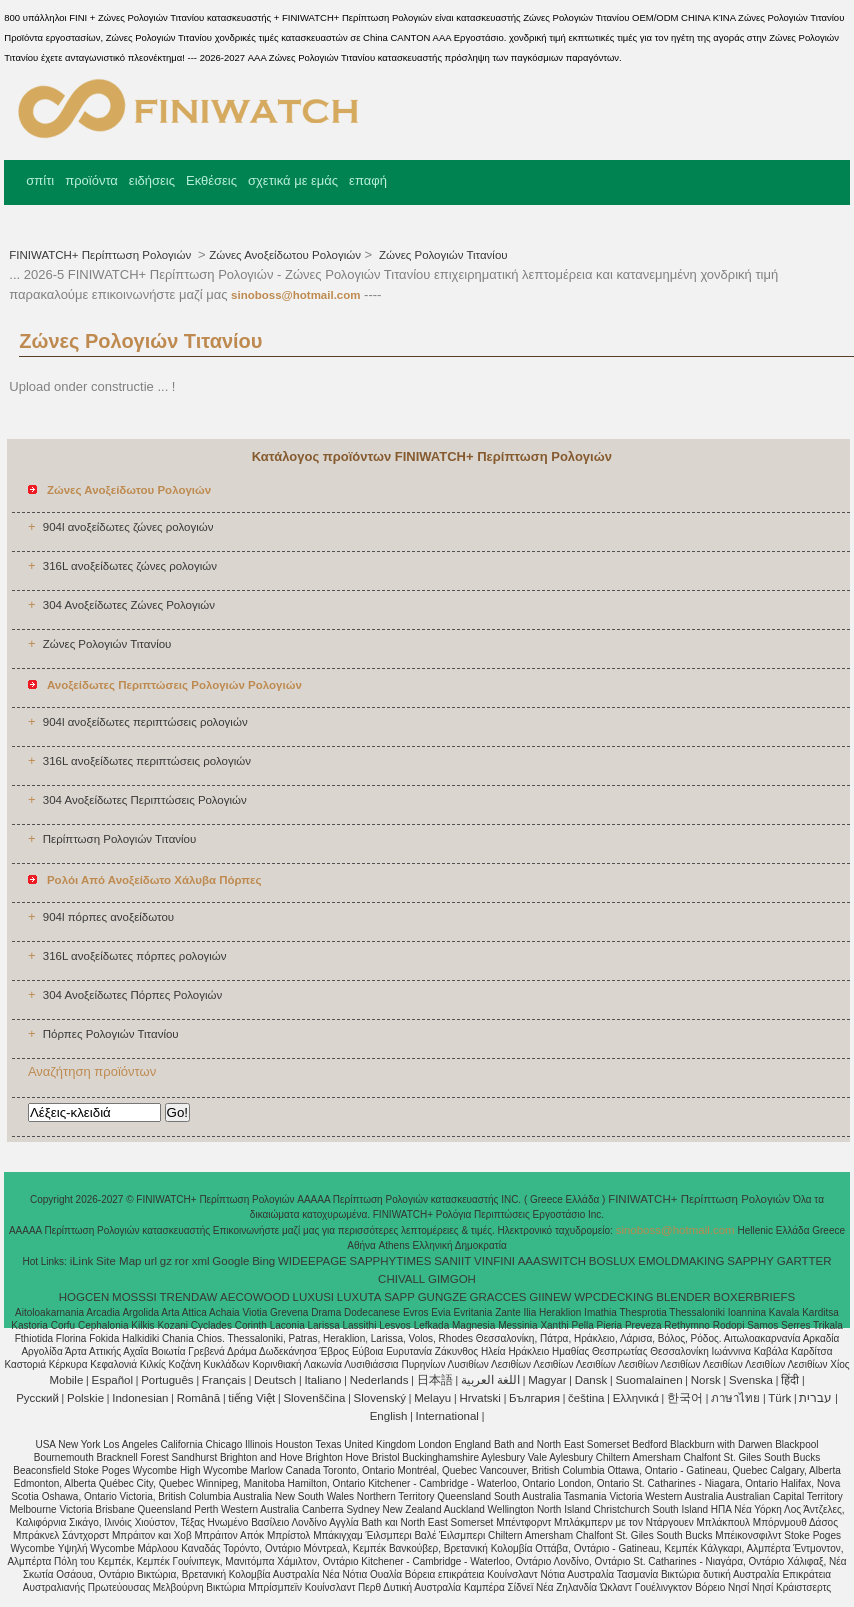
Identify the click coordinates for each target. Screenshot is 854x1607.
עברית (815, 1398)
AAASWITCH (552, 1261)
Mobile (66, 1380)
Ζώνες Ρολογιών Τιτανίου (442, 255)
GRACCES (498, 1297)
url (150, 1261)
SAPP (399, 1297)
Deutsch (275, 1380)
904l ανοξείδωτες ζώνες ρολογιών (128, 527)
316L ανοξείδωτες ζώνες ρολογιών (130, 566)
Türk (779, 1398)
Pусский (37, 1398)
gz (166, 1261)
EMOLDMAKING (681, 1261)
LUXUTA (359, 1297)
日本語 (435, 1380)
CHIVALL (401, 1279)
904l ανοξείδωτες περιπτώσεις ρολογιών (145, 722)
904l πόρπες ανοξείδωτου (108, 917)
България (534, 1398)
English (389, 1416)
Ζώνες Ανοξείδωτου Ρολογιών (285, 255)
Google (230, 1261)
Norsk (706, 1380)
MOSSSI (134, 1297)
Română (198, 1398)
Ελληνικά (636, 1398)
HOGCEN (84, 1297)
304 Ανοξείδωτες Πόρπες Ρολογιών (133, 995)
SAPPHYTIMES (391, 1261)
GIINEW (550, 1297)
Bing (263, 1261)
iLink (82, 1261)
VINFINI (494, 1261)
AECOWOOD (255, 1297)
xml (201, 1261)
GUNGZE (442, 1297)
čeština (586, 1398)
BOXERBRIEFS (754, 1297)
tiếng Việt (251, 1398)
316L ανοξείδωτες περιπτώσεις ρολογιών (147, 761)
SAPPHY (750, 1261)
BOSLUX (612, 1261)
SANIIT (452, 1261)
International (447, 1416)
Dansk (591, 1380)
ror (182, 1261)
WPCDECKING (613, 1297)
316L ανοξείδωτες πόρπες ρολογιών (135, 956)
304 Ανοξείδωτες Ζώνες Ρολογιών (129, 605)
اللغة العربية (490, 1380)
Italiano (322, 1380)
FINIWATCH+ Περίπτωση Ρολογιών (101, 255)
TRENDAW (189, 1297)
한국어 (685, 1398)
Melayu (432, 1398)
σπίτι (40, 180)
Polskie (85, 1398)
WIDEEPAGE (312, 1261)
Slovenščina (314, 1398)
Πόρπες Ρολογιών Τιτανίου (111, 1034)
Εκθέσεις (211, 180)
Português (167, 1380)
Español (112, 1380)
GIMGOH (452, 1279)
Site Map (118, 1261)
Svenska (751, 1380)
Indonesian (140, 1398)
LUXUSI (314, 1297)
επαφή (368, 180)
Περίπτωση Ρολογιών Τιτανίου (120, 839)
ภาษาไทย (735, 1398)
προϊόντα (91, 180)
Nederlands (379, 1380)
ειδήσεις (152, 180)
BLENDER (683, 1297)
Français (224, 1380)
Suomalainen (648, 1380)
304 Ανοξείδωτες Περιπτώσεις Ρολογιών (145, 800)
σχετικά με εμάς (293, 180)
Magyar (547, 1380)
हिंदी (790, 1380)
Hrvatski (480, 1398)
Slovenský (380, 1398)
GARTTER (804, 1261)
